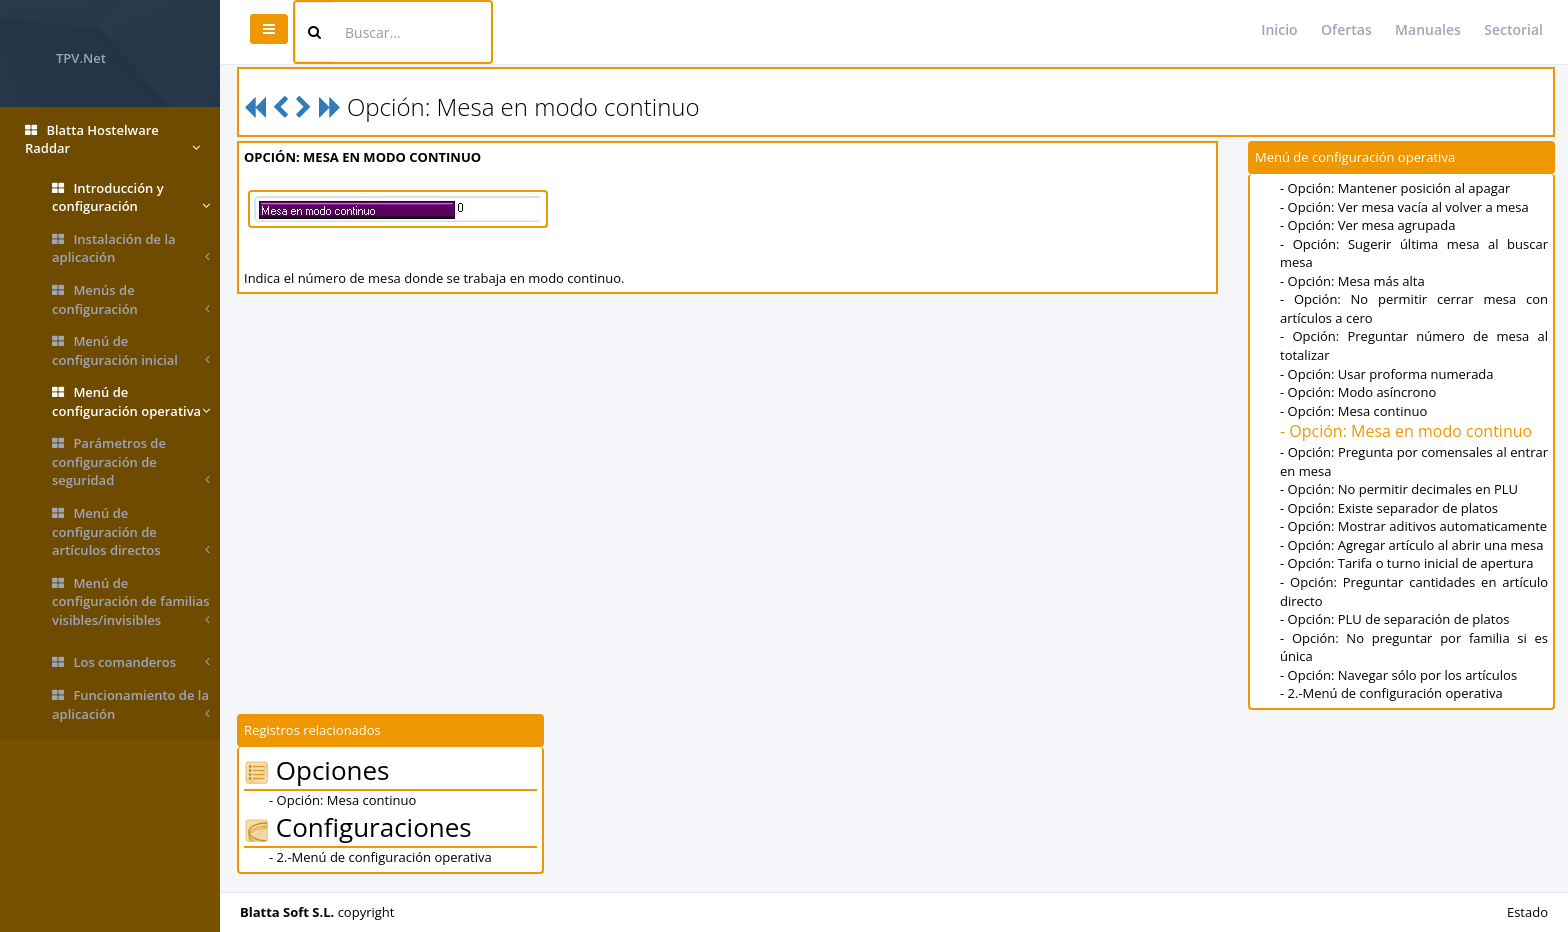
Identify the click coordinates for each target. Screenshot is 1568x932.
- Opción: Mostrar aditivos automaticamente (1413, 526)
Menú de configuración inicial (131, 350)
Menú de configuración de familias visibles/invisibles (131, 602)
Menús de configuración (131, 299)
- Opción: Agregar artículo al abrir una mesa (1411, 545)
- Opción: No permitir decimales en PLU (1399, 489)
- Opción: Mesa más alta (1352, 281)
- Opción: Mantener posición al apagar (1395, 188)
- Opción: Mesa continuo (1353, 411)
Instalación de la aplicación (131, 248)
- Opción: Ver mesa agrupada (1368, 225)
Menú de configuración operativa (131, 401)
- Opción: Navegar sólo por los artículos (1398, 675)
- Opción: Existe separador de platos (1389, 508)
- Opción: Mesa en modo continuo (1406, 431)
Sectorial (1513, 29)
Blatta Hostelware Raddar (112, 139)
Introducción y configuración (131, 197)
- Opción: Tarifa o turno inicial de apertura (1406, 563)
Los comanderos (131, 662)
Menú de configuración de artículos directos (131, 532)
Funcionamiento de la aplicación (131, 704)
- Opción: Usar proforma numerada (1387, 374)
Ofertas (1346, 29)
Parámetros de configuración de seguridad (131, 462)
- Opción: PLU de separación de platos (1394, 619)
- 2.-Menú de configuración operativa (1391, 693)
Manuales (1428, 29)
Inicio (1279, 29)
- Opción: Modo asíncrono (1358, 392)
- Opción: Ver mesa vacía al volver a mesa (1404, 207)
